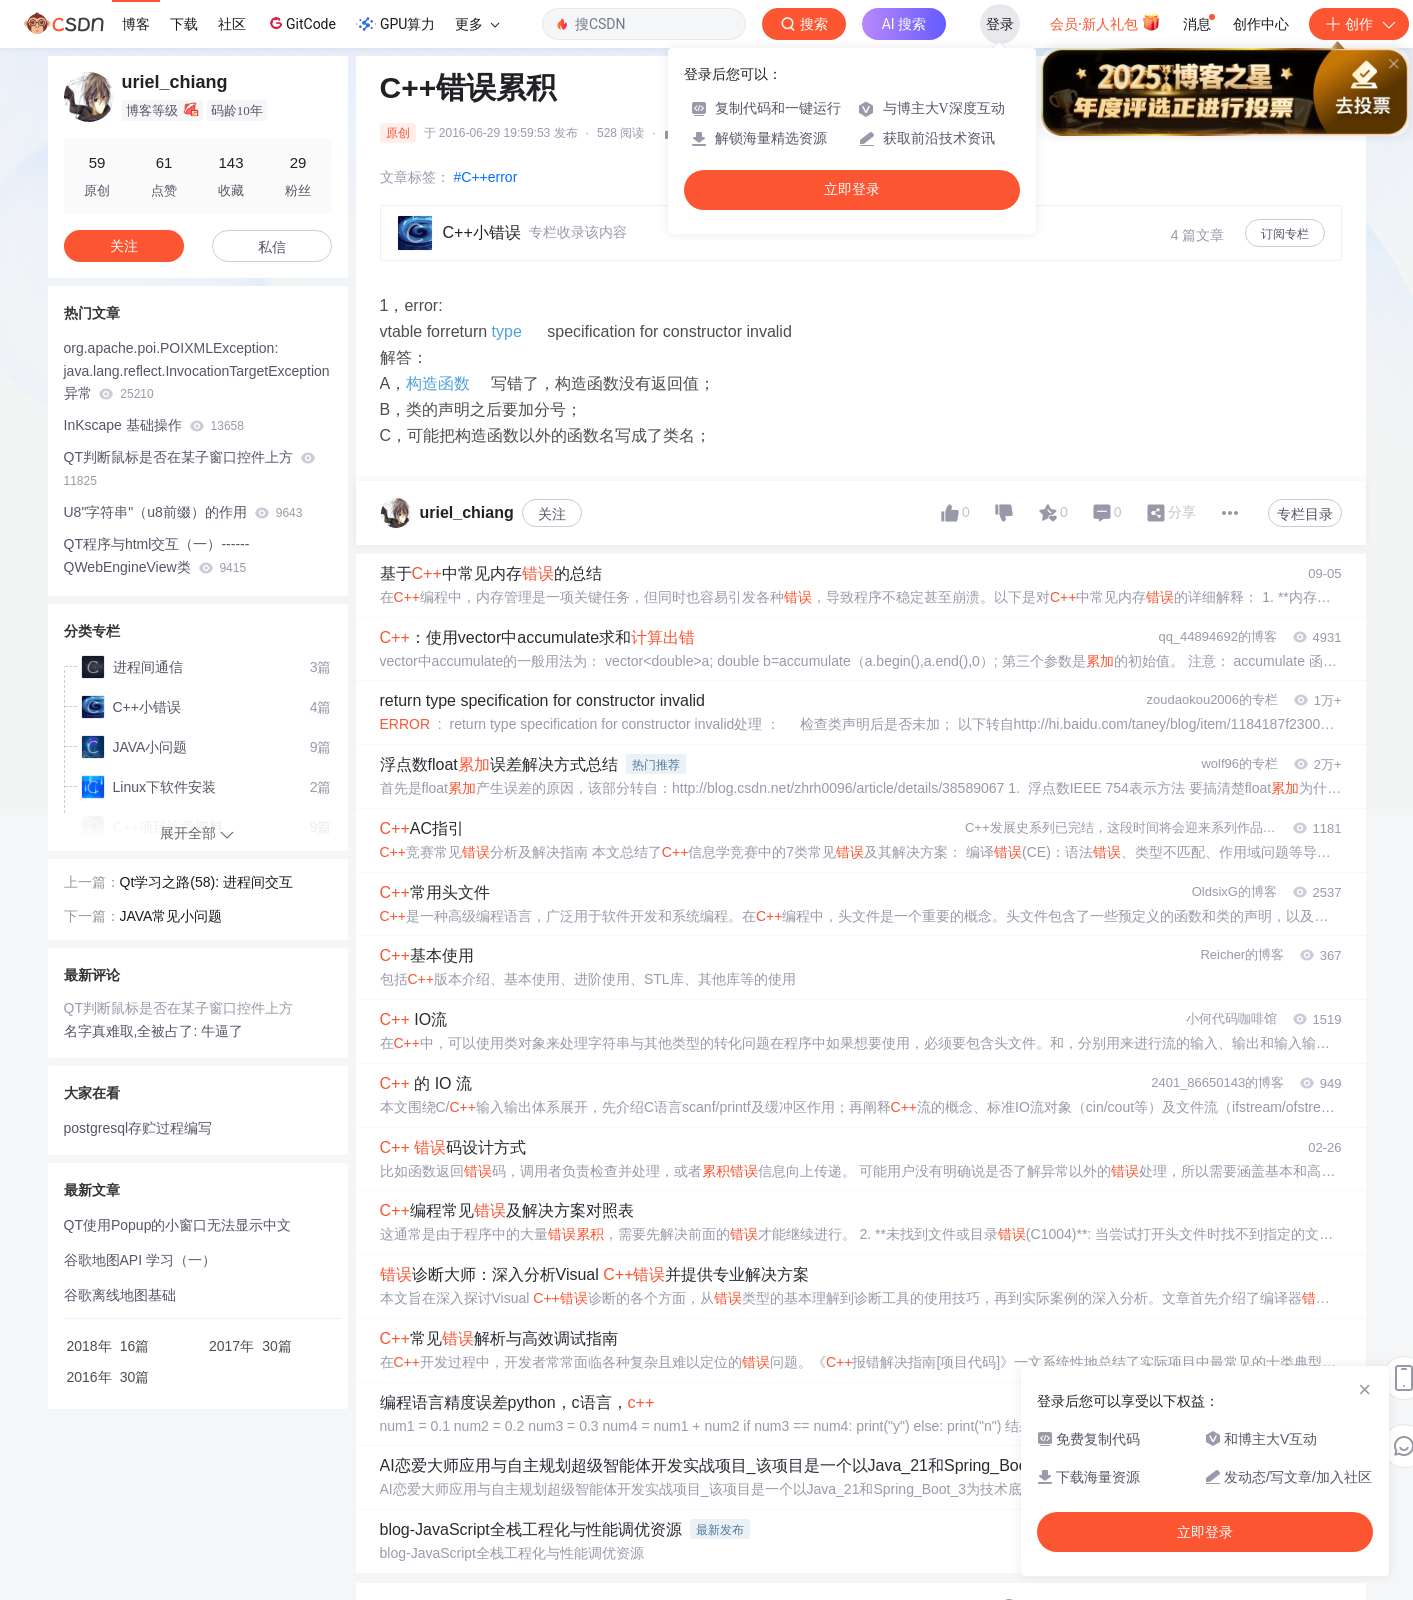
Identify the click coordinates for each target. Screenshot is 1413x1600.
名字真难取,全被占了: (133, 1031)
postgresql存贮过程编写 (138, 1128)
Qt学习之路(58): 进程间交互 (206, 882)
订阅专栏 (1285, 234)
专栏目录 (1305, 514)
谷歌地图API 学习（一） (140, 1260)
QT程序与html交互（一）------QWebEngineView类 (157, 555)
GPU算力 (395, 24)
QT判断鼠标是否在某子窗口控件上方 (189, 468)
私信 (272, 247)
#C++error (486, 177)
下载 (184, 24)
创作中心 (1261, 24)
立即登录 (852, 189)
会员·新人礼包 (1105, 22)
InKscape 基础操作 (154, 425)
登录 (1000, 24)
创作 (1359, 24)
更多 (477, 24)
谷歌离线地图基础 (120, 1295)
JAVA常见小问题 (171, 916)
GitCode (301, 23)
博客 (136, 24)
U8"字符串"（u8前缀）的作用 (183, 512)
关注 (552, 514)
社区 (232, 24)
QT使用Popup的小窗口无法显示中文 (178, 1225)
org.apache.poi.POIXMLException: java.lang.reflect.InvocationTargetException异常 (197, 371)
